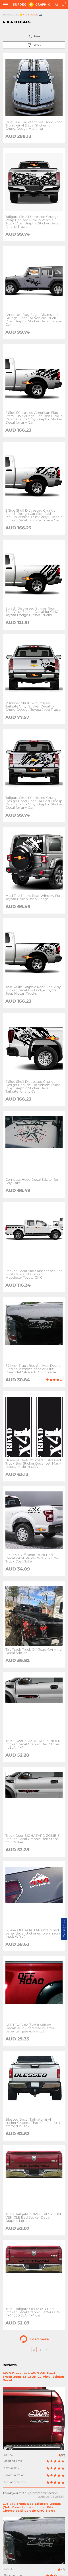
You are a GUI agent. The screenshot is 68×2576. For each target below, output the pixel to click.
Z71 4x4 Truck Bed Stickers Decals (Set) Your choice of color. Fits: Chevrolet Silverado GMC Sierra (32, 2507)
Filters (34, 45)
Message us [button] (64, 1928)
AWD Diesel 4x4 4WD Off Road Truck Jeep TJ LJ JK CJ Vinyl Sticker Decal (34, 2377)
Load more (34, 2339)
